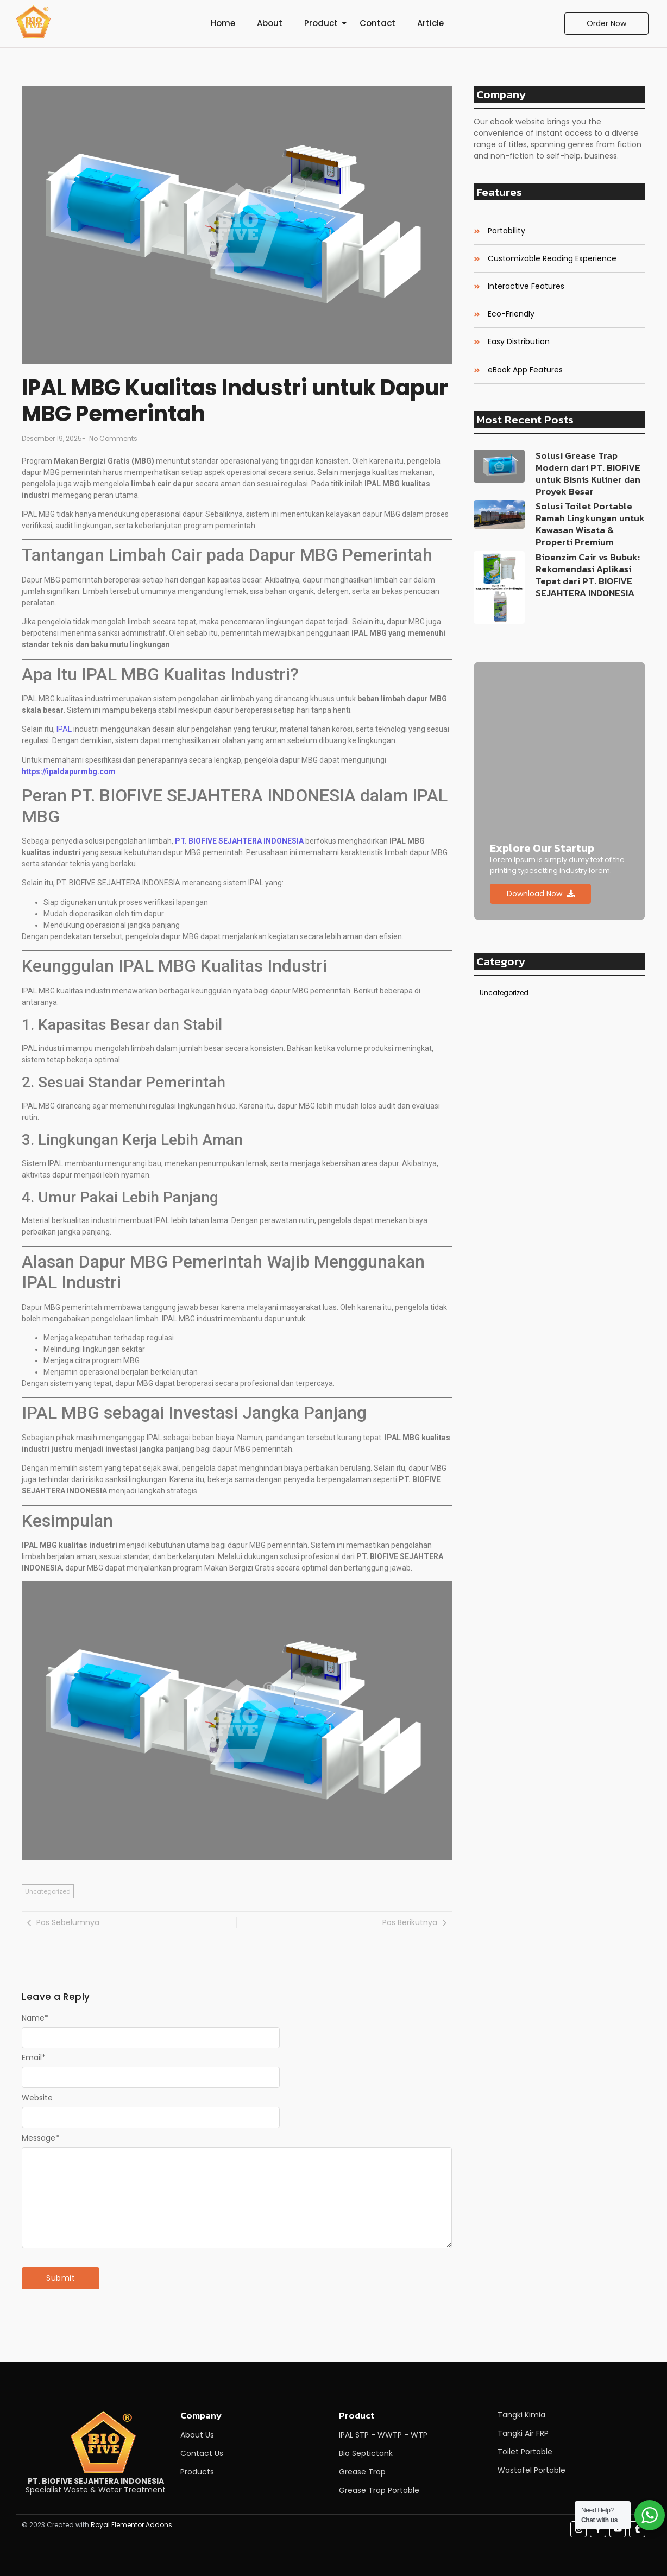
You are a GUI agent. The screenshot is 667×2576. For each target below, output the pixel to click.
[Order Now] (606, 23)
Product (321, 23)
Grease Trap (362, 2471)
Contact (377, 23)
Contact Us (201, 2453)
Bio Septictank (366, 2453)
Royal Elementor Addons (131, 2524)
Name (35, 2018)
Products (197, 2471)
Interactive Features (526, 286)
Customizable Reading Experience (552, 259)
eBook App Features (525, 370)
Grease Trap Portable (379, 2490)
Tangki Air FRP (523, 2433)
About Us (197, 2434)
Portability (506, 231)
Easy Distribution (519, 342)
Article (430, 23)
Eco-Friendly (511, 314)
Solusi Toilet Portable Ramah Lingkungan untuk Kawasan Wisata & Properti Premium (590, 524)
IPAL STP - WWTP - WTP (383, 2434)
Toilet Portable (525, 2451)
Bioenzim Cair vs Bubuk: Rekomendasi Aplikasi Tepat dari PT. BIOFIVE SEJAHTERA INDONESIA (588, 575)
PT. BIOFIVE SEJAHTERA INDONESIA (239, 841)
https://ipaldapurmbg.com (69, 771)
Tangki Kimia (521, 2414)
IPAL (64, 729)
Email (34, 2057)
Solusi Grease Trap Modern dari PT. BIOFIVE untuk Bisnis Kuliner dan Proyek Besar (588, 473)
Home (223, 23)
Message (40, 2138)
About (269, 23)
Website (37, 2098)
